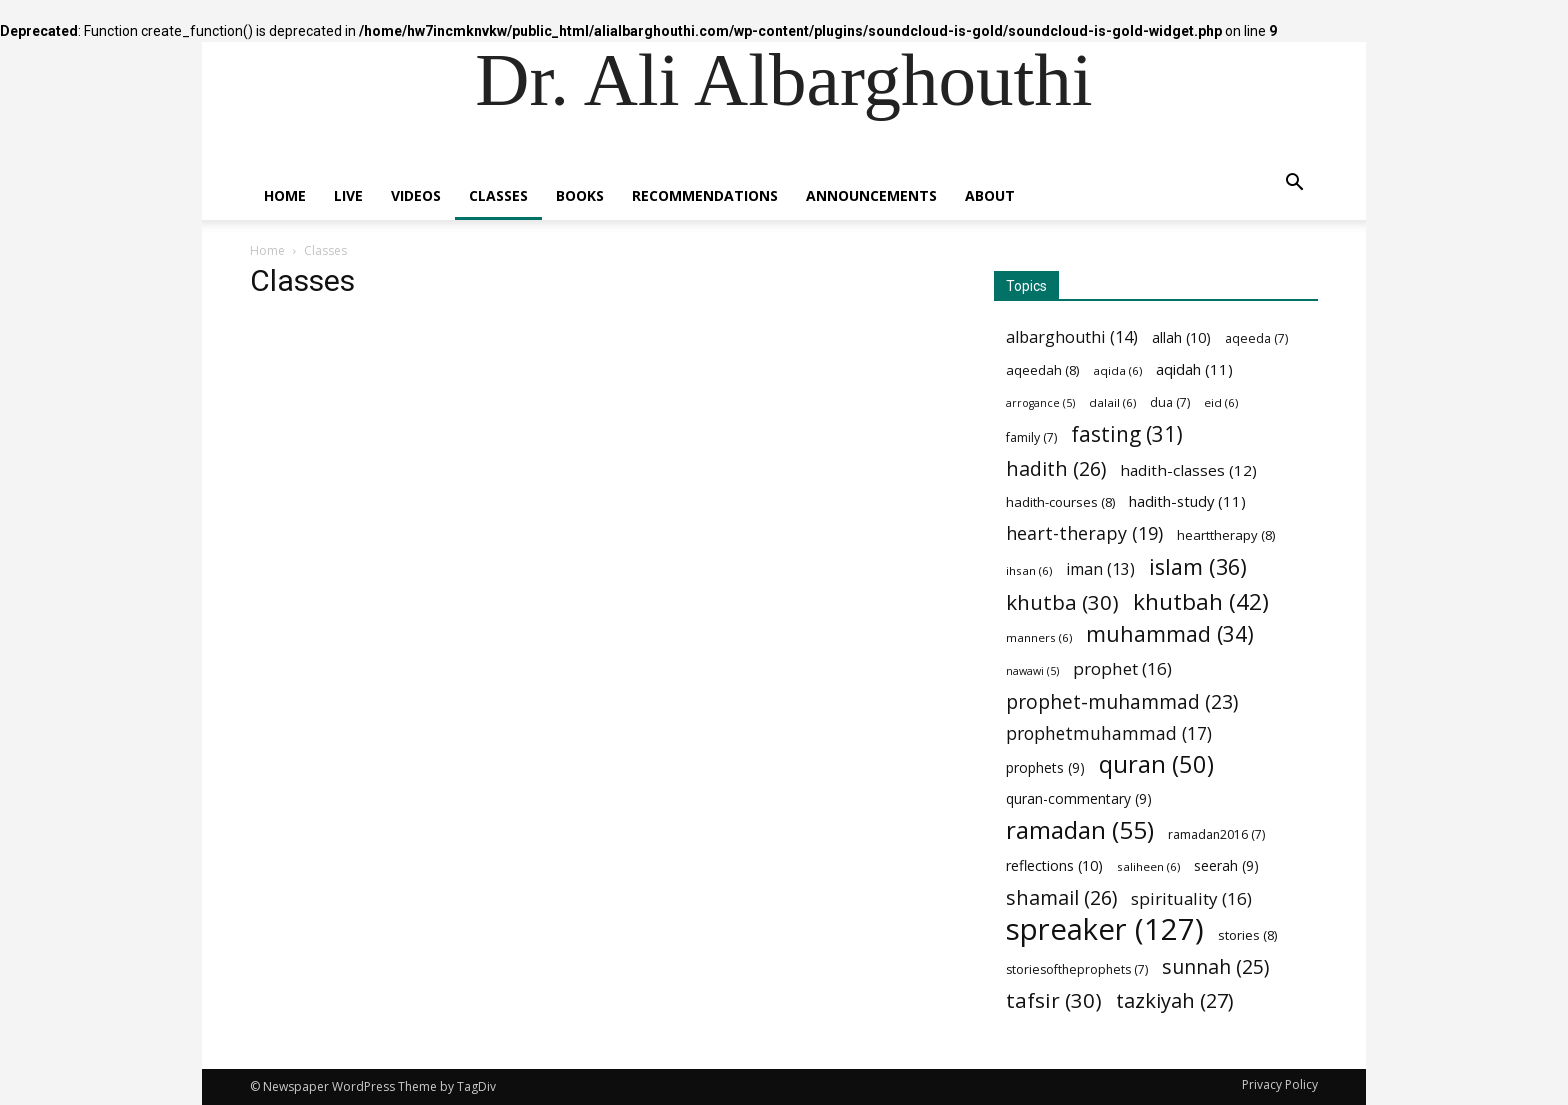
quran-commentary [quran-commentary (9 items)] (1079, 798)
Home (285, 195)
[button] (1294, 184)
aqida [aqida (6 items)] (1117, 370)
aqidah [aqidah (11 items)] (1194, 369)
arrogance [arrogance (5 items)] (1040, 403)
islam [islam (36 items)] (1198, 566)
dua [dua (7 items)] (1170, 402)
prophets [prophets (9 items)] (1045, 767)
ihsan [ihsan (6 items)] (1029, 570)
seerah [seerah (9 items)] (1226, 865)
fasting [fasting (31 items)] (1127, 434)
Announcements (871, 195)
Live (348, 195)
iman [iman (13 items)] (1100, 569)
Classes (498, 195)
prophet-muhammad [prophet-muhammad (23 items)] (1122, 702)
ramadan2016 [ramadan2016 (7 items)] (1216, 834)
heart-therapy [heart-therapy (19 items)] (1084, 533)
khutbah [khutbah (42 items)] (1201, 601)
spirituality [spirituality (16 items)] (1191, 898)
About (990, 195)
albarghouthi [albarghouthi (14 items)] (1072, 337)
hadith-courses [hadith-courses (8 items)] (1060, 502)
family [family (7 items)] (1031, 437)
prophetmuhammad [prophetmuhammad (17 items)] (1109, 733)
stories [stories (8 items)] (1247, 935)
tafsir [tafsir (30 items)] (1054, 1000)
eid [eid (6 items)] (1221, 402)
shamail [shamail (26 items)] (1061, 897)
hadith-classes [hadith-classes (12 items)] (1188, 470)
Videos (416, 195)
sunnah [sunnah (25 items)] (1215, 966)
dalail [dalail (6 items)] (1112, 402)
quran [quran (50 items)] (1156, 764)
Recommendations (705, 195)
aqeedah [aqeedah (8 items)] (1042, 370)
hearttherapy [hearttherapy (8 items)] (1226, 535)
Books (580, 195)
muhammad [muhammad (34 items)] (1170, 633)
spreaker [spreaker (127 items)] (1105, 929)
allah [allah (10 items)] (1181, 337)
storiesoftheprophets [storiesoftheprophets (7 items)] (1077, 969)
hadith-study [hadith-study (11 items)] (1187, 501)
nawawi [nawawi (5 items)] (1032, 671)
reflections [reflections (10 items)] (1054, 865)
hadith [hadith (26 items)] (1056, 468)
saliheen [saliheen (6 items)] (1148, 866)
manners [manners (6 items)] (1039, 637)
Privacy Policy (1280, 1084)
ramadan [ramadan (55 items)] (1080, 829)
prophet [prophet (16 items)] (1122, 668)
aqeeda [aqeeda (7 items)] (1256, 338)
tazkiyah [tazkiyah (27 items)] (1175, 1000)
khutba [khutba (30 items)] (1062, 602)
